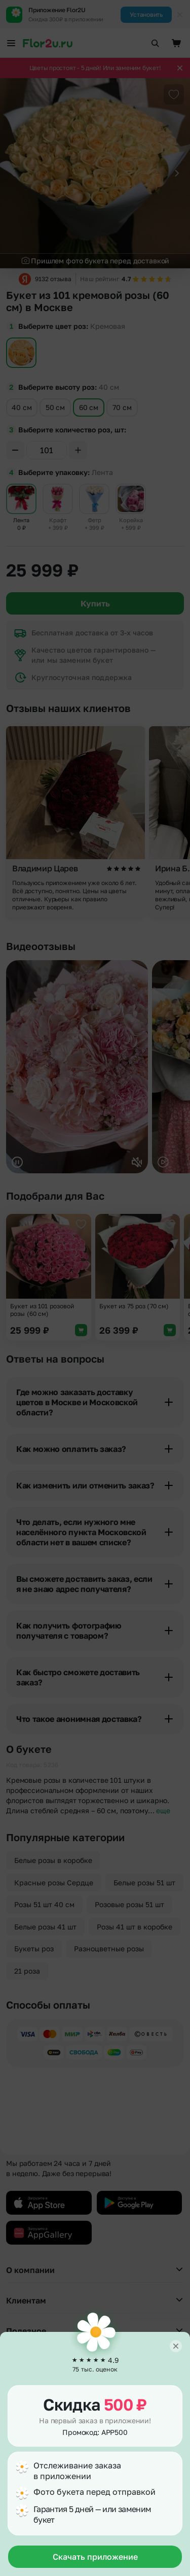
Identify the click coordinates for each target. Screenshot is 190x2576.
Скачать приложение (95, 2557)
